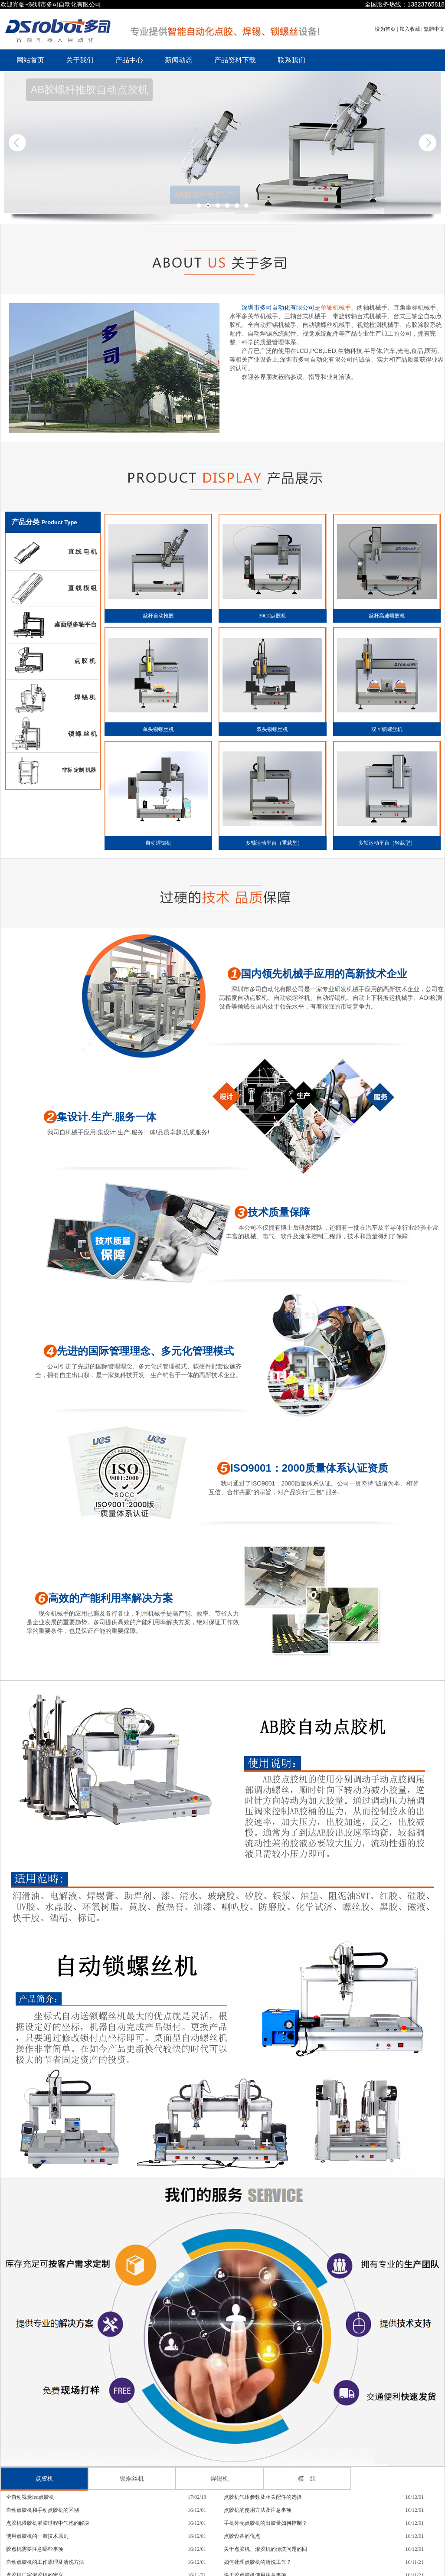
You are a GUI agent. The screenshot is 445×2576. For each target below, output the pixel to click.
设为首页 (386, 29)
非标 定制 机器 (80, 770)
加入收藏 (410, 29)
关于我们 (80, 60)
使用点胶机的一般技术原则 (37, 2536)
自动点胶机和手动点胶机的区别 (42, 2510)
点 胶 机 (86, 660)
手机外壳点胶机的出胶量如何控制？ (265, 2523)
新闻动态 (179, 60)
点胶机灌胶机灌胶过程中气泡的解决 (47, 2523)
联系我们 (291, 60)
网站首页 (30, 60)
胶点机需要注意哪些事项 (34, 2549)
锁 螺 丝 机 (83, 733)
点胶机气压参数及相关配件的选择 (263, 2497)
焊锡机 (219, 2478)
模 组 (307, 2478)
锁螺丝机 (132, 2478)
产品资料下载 (235, 60)
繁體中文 (434, 29)
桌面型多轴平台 (76, 624)
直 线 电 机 (83, 551)
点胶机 (44, 2478)
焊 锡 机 (86, 697)
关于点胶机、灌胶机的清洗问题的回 (265, 2549)
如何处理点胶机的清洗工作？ (257, 2562)
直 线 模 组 (83, 587)
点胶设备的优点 (242, 2536)
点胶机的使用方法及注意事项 (257, 2510)
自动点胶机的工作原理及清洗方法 (45, 2562)
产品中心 (129, 60)
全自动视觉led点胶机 (30, 2497)
